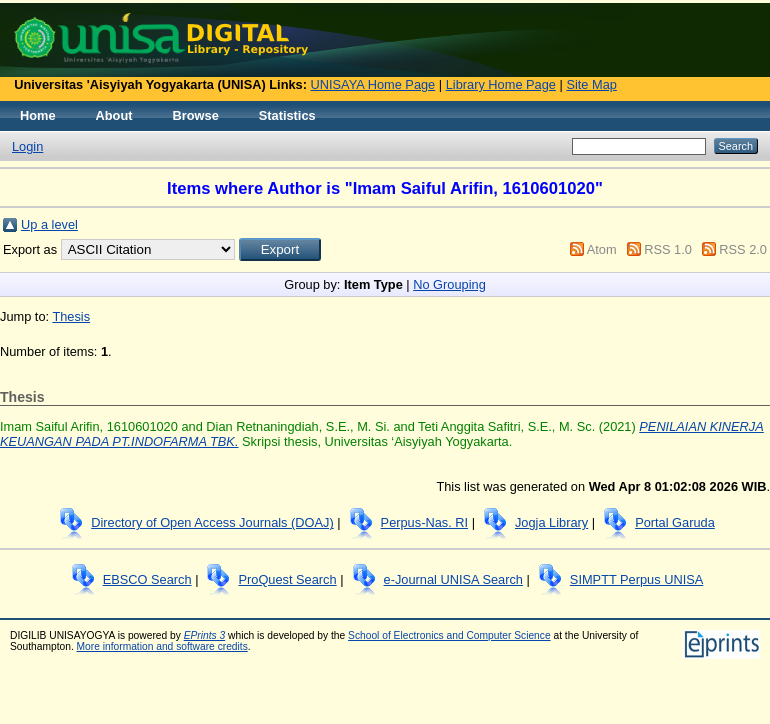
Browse (196, 115)
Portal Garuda (675, 522)
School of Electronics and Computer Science (449, 635)
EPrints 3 (205, 635)
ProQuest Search (287, 579)
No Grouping (449, 284)
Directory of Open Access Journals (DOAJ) (212, 522)
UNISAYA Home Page (373, 84)
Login (27, 146)
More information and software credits (162, 646)
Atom (602, 249)
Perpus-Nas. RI (424, 522)
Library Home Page (501, 84)
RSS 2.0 (743, 249)
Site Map (591, 84)
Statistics (287, 115)
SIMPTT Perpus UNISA (636, 579)
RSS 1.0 (668, 249)
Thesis (71, 316)
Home (38, 115)
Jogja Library (551, 522)
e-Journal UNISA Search (453, 579)
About (114, 115)
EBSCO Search (147, 579)
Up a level (49, 224)
